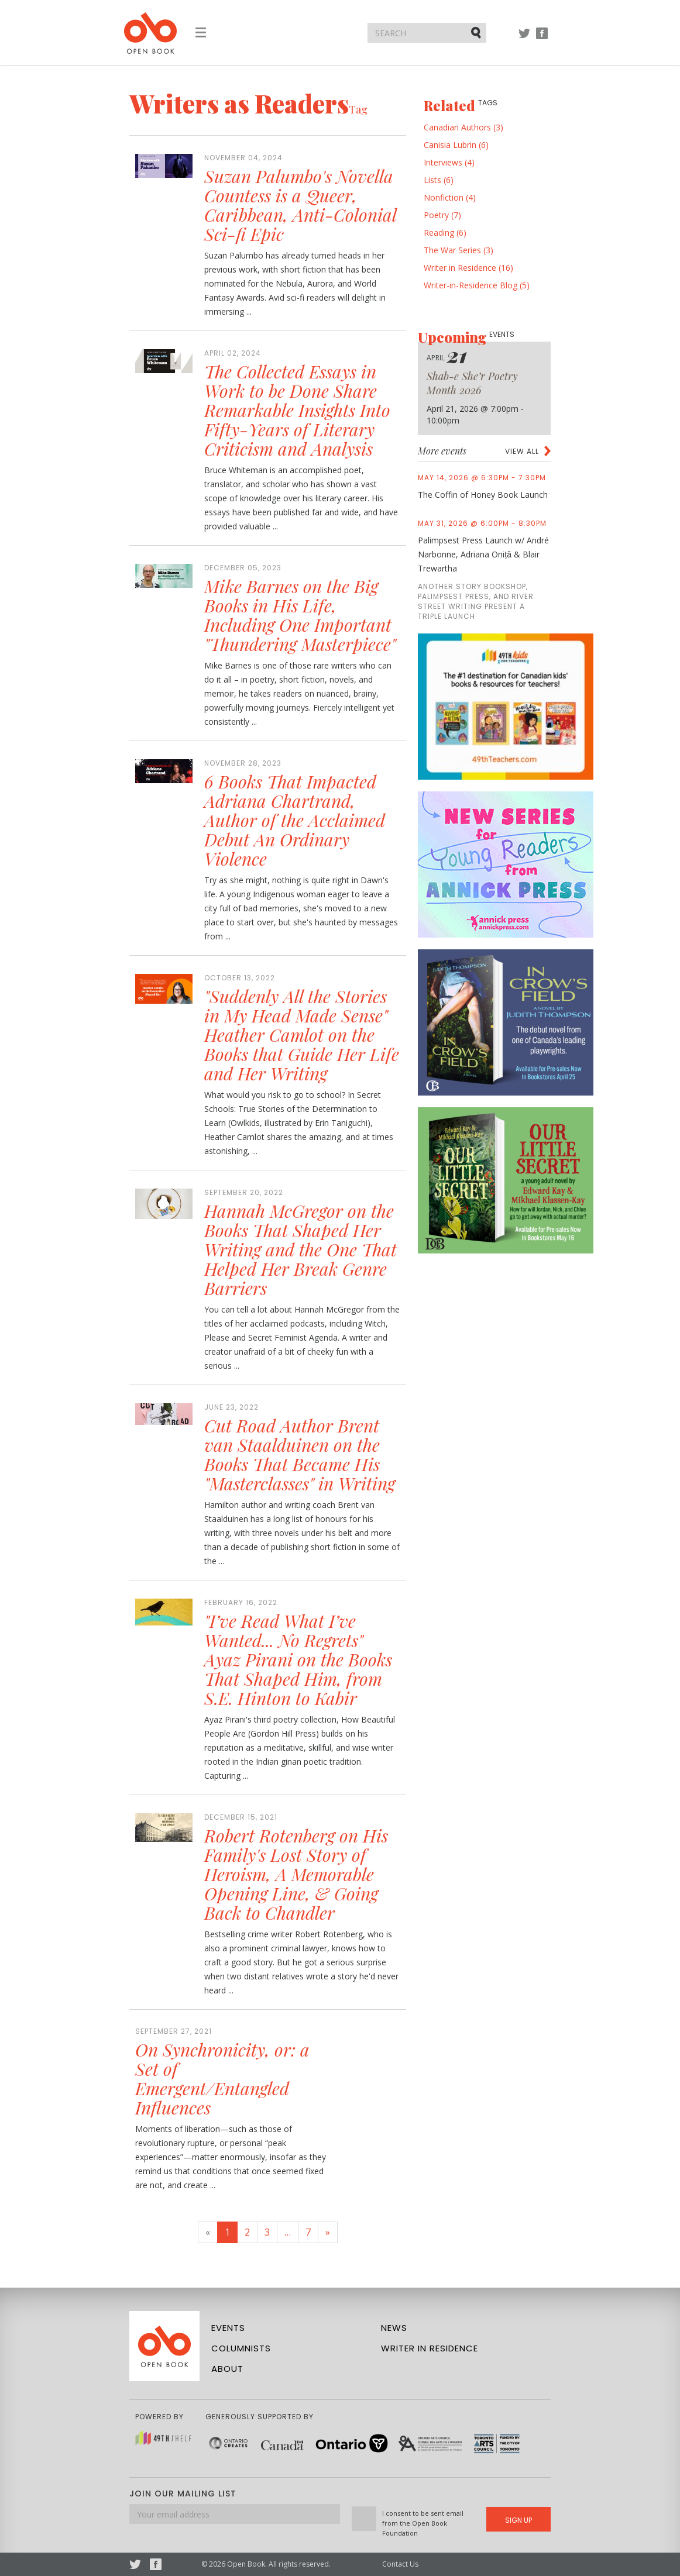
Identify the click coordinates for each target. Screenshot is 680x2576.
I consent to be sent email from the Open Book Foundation (422, 2523)
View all (522, 451)
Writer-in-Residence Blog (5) (477, 285)
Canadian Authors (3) (463, 127)
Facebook (156, 2564)
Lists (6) (439, 179)
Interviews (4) (449, 162)
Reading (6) (445, 232)
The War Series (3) (458, 250)
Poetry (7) (442, 215)
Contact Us (400, 2564)
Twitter (135, 2564)
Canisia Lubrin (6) (456, 144)
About (227, 2369)
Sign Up (518, 2520)
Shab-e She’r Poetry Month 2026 (472, 383)
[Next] (328, 2232)
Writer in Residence (429, 2348)
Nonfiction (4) (450, 197)
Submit (477, 32)
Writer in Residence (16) (468, 267)
